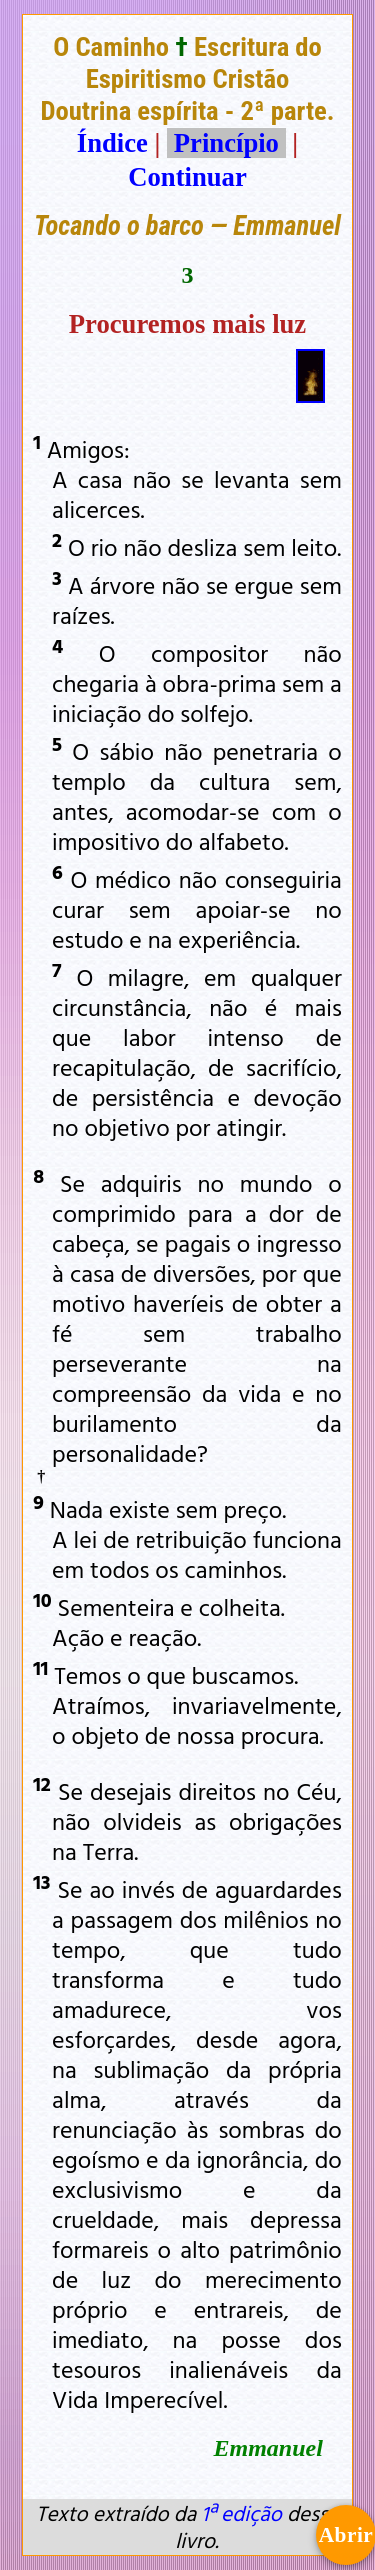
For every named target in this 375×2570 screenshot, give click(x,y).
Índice (112, 143)
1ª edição (241, 2513)
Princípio (226, 143)
